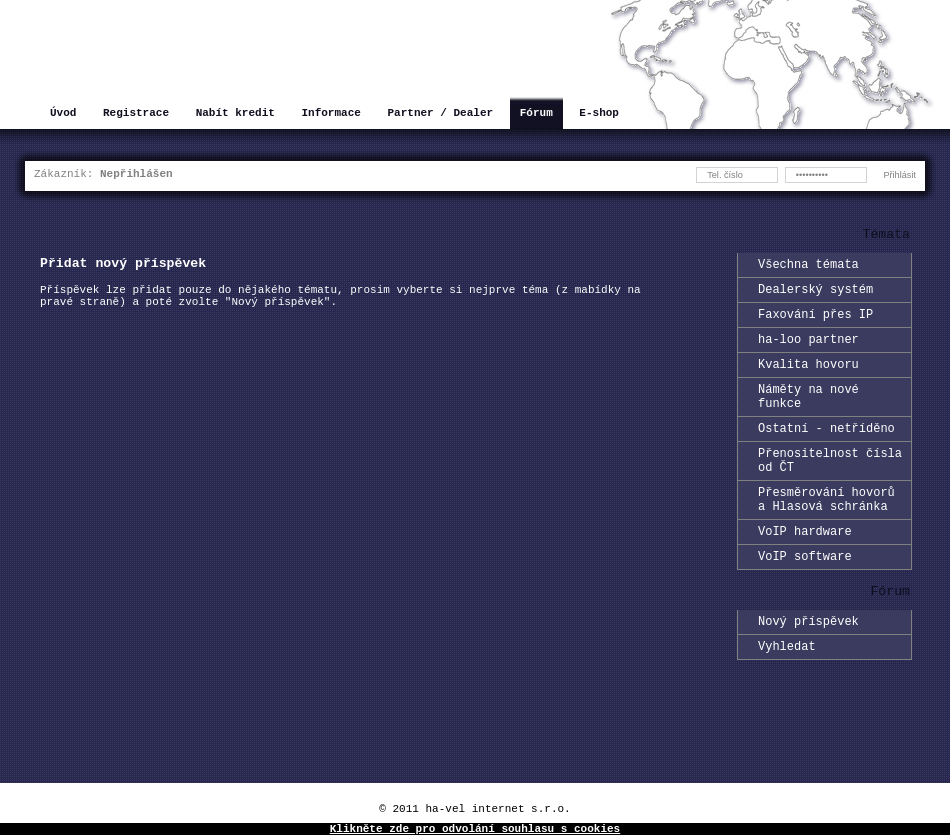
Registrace (136, 114)
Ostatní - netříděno (826, 451)
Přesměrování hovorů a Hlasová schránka (826, 533)
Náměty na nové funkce (808, 415)
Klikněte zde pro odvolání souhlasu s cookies (475, 830)
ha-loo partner (808, 350)
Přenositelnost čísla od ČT (830, 488)
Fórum (536, 114)
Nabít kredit (235, 114)
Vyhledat (787, 693)
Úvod (63, 114)
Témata (886, 236)
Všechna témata (808, 266)
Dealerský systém (815, 294)
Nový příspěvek (808, 665)
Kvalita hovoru (808, 378)
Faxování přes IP (815, 322)
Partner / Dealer (440, 114)
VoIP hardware (805, 569)
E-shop (599, 114)
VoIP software (805, 597)
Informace (330, 114)
